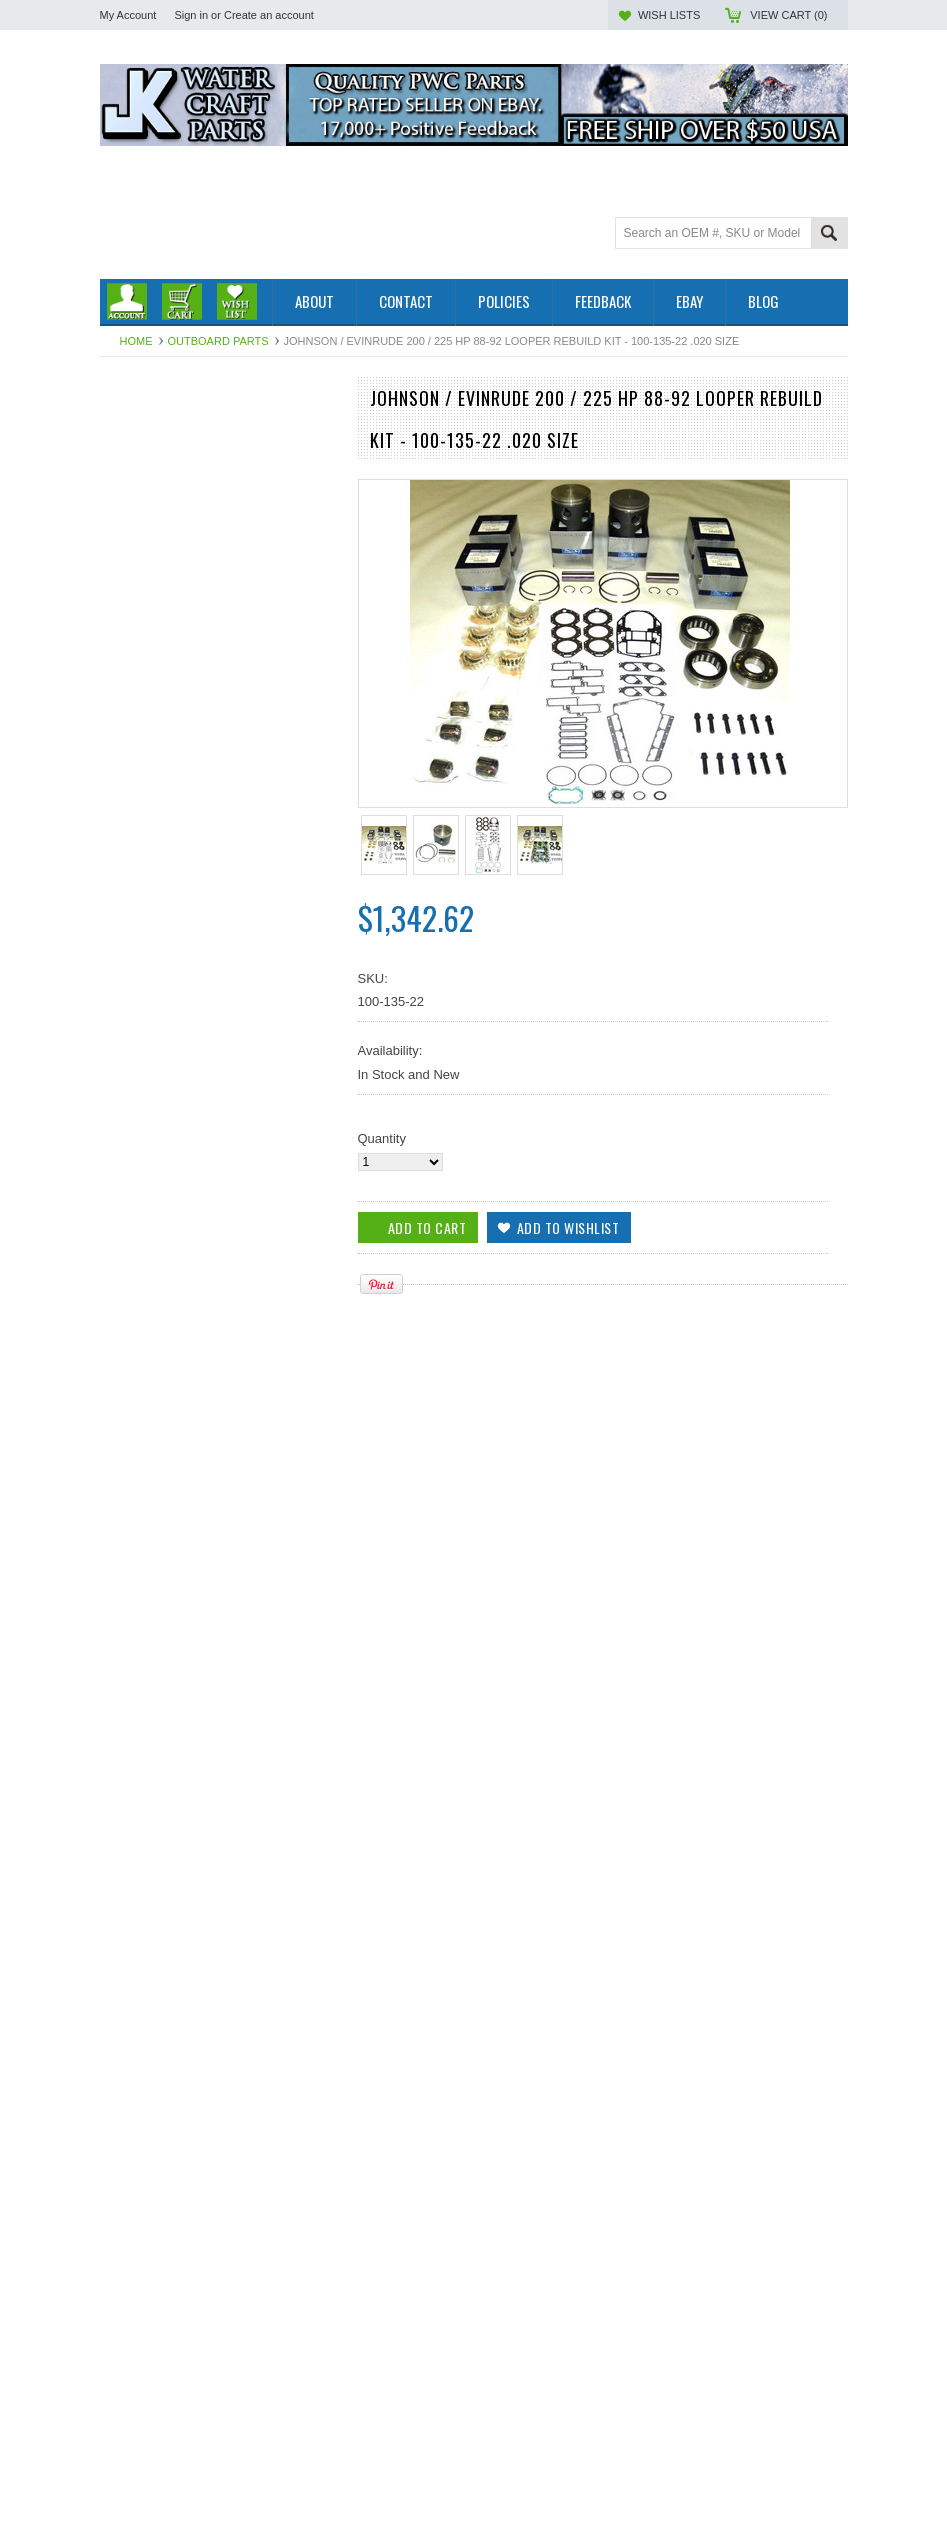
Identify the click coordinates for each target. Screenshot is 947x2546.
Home (136, 341)
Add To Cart (157, 1403)
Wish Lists (669, 15)
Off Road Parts (143, 460)
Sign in (191, 15)
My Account (128, 15)
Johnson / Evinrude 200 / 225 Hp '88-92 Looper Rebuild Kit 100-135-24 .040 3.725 (219, 1601)
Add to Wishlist (314, 1403)
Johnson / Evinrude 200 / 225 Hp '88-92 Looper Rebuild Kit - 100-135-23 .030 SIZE (219, 2439)
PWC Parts (132, 443)
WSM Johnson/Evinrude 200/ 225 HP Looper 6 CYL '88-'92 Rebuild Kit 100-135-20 (219, 1880)
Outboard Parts (218, 341)
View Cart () (788, 15)
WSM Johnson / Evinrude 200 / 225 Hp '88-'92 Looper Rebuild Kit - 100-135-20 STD (219, 1322)
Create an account (269, 15)
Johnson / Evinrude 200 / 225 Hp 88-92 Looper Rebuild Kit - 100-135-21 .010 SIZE (219, 2160)
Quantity (382, 1138)
